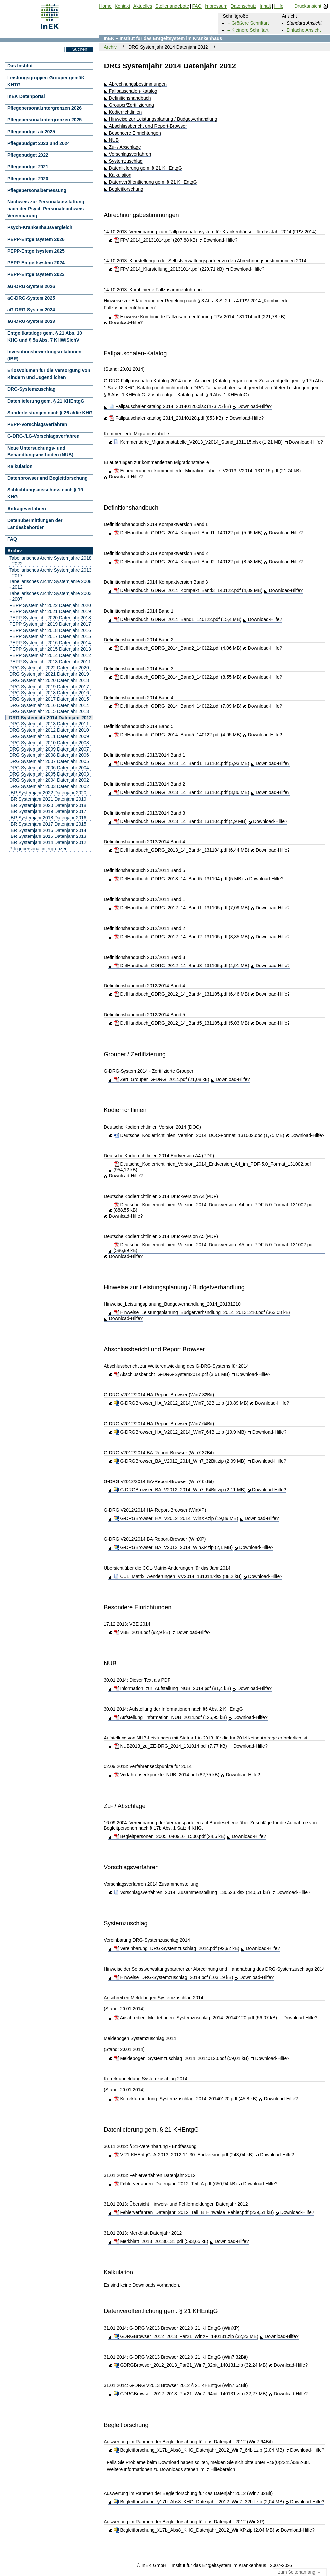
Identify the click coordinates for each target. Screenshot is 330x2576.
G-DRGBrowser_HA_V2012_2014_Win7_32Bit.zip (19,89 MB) (181, 1403)
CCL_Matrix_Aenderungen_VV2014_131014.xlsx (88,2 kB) (178, 1576)
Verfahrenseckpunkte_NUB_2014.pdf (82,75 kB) (167, 1774)
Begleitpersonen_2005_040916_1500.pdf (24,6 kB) (169, 1836)
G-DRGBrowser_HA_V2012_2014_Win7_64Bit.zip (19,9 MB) (180, 1432)
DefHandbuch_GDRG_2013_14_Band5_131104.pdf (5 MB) (178, 878)
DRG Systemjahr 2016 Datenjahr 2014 (49, 705)
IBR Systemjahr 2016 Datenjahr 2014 (47, 830)
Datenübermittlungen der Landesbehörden (34, 524)
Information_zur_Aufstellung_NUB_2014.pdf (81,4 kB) (172, 1688)
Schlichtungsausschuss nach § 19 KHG (45, 493)
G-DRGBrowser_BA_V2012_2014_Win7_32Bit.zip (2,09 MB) (180, 1461)
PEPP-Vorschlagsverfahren (37, 424)
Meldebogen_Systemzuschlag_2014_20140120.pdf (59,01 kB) (181, 2058)
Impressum (216, 6)
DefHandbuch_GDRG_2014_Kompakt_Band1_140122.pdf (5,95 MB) (188, 532)
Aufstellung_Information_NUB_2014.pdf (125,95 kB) (170, 1717)
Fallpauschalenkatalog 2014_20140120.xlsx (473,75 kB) (170, 406)
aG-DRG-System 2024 (31, 309)
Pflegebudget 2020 (27, 178)
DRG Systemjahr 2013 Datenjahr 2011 (49, 723)
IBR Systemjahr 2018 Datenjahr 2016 (47, 817)
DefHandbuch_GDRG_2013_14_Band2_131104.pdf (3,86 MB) (181, 792)
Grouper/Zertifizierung (131, 105)
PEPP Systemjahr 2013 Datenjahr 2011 (50, 661)
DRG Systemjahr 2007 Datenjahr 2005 (49, 761)
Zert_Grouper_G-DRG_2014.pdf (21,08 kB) (161, 1079)
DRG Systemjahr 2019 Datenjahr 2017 (49, 686)
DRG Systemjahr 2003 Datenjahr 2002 (49, 786)
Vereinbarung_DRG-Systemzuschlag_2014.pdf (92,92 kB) (176, 1948)
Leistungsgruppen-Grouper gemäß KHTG (45, 81)
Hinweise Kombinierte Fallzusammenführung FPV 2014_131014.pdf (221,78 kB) (200, 316)
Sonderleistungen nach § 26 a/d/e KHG (50, 412)
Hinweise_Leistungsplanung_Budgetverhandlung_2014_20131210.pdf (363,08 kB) (202, 1312)
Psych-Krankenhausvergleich (39, 227)
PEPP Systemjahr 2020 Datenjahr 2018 (50, 617)
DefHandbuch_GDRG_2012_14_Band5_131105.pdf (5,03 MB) (181, 1023)
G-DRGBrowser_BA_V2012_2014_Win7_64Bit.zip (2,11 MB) (180, 1489)
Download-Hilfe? (221, 240)
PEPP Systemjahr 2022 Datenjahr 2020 (50, 605)
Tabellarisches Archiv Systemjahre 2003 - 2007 (50, 596)
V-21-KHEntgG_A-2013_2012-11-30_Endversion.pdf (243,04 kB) (184, 2154)
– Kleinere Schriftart (247, 30)
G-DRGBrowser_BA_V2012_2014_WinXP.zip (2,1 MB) (173, 1547)
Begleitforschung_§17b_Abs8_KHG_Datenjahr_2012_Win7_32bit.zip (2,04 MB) (199, 2501)
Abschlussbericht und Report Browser (154, 1349)
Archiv (110, 47)
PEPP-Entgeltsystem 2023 (36, 274)
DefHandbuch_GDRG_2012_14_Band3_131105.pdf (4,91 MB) (181, 965)
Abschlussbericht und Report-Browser (148, 126)
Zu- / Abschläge (125, 147)
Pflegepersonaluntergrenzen (38, 848)
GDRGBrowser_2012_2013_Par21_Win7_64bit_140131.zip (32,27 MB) (190, 2393)
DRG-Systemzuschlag (31, 389)
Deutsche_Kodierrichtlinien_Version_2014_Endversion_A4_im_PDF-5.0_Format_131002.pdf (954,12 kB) (212, 1166)
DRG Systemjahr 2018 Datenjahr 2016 (49, 692)
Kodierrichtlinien (125, 112)
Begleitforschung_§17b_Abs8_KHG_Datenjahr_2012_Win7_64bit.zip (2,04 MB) (199, 2450)
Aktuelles (142, 6)
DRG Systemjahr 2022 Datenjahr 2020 (49, 667)
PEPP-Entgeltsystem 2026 (36, 239)
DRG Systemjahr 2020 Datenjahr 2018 (49, 680)
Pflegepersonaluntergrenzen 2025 (44, 119)
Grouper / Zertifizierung (135, 1054)
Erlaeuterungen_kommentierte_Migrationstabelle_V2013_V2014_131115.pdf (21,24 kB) (207, 470)
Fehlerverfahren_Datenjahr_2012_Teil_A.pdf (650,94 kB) (175, 2183)
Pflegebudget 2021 (27, 166)
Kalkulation (120, 175)
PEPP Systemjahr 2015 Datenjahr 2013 (50, 649)
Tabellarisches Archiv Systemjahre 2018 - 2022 (50, 560)
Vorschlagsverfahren (130, 154)
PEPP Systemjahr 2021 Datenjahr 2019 (50, 611)
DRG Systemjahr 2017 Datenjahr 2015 (49, 699)
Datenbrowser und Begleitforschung (47, 478)
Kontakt (122, 6)
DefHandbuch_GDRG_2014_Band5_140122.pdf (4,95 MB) (178, 734)
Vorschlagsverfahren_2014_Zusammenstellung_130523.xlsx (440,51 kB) (192, 1892)
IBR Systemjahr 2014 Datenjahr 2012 (47, 842)
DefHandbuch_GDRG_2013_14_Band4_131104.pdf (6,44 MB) (181, 850)
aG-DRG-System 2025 (31, 298)
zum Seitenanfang (300, 2572)
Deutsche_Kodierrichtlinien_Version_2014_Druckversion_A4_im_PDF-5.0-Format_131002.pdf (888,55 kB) (214, 1207)
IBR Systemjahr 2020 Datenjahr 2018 (47, 805)
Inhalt (265, 6)
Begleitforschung (126, 189)
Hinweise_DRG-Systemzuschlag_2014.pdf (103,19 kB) (173, 1977)
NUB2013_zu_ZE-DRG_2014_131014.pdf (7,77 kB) (170, 1746)
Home (105, 6)
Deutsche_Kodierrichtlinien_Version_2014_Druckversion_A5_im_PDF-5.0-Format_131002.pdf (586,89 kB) (214, 1247)
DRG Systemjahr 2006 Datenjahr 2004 (49, 767)
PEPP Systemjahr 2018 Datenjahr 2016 (50, 630)
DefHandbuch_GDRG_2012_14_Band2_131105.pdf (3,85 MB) (181, 936)
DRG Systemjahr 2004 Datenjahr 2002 (49, 780)
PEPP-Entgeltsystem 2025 (36, 251)
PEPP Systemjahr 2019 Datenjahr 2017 (50, 624)
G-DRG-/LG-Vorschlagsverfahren (43, 436)
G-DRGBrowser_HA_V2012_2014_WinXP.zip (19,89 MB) (176, 1518)
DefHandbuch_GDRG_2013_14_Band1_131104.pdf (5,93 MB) (181, 763)
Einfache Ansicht (304, 30)
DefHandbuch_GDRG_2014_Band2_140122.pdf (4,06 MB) (178, 648)
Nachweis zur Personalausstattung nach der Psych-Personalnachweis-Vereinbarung (46, 208)
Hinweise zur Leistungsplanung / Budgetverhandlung (163, 119)
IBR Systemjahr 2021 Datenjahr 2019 (47, 799)
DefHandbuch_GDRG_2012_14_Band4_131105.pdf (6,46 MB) (181, 994)
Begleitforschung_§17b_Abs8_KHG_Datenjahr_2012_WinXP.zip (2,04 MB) (194, 2530)
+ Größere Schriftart (248, 23)
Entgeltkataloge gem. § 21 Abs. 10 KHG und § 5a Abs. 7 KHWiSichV (44, 336)
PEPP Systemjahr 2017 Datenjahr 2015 (50, 636)
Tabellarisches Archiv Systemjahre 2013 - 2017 (50, 572)
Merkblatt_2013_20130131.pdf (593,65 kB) (161, 2241)
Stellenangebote (172, 6)
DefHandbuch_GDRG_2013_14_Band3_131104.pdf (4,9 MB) (180, 821)
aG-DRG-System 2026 (31, 286)
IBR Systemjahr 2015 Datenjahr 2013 (47, 836)
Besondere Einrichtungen (135, 133)
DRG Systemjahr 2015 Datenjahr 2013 (49, 711)
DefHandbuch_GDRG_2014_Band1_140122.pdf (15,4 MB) (178, 619)
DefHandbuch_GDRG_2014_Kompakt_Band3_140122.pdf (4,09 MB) (188, 590)
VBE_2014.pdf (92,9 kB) (142, 1632)
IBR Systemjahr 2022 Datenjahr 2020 (47, 792)
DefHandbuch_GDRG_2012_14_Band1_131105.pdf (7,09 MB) (181, 907)
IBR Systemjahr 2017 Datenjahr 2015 (47, 824)
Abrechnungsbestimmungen (138, 84)
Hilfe (278, 6)
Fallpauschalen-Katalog (133, 91)
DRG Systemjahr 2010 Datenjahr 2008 (49, 742)
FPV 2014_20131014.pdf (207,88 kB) (155, 240)
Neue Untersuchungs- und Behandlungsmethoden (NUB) (40, 451)
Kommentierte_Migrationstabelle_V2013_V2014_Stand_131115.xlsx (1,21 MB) (198, 442)
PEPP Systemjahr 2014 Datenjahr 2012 (50, 655)
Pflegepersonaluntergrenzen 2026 (44, 108)
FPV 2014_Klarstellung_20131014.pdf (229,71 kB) (169, 269)
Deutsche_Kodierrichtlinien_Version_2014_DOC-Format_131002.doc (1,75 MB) (199, 1135)
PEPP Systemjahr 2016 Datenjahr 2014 (50, 642)
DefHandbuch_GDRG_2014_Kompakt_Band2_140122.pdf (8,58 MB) (188, 561)
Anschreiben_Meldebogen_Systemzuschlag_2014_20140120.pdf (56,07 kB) (195, 2017)
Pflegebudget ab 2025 (31, 131)
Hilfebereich (222, 2469)
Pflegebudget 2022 (27, 155)
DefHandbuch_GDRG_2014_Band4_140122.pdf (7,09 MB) (178, 705)
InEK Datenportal (26, 96)
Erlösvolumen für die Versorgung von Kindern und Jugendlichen (48, 374)
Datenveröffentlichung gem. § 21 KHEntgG (153, 182)
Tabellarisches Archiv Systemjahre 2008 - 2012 (50, 584)
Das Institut (20, 65)
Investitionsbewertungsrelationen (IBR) (44, 355)
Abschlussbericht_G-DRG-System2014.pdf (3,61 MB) (172, 1374)
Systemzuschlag (126, 161)
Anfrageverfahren (26, 508)
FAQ (12, 539)
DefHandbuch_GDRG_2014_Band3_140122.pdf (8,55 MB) (178, 677)
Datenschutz (244, 6)
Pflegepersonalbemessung (36, 190)
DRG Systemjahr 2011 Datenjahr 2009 (49, 736)
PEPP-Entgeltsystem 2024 (36, 262)
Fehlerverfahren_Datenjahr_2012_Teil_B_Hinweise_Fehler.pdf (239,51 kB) (194, 2212)
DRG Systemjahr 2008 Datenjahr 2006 (49, 755)
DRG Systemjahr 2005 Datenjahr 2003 (49, 774)
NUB (114, 140)
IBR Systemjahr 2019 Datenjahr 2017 (47, 811)
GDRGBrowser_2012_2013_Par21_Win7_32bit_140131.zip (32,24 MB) (190, 2365)
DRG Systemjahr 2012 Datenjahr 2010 (49, 730)
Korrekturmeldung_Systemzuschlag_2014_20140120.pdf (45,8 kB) (186, 2098)
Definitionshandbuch (130, 98)
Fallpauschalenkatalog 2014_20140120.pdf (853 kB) (166, 418)
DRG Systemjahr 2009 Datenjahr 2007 (49, 749)
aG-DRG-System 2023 (31, 321)
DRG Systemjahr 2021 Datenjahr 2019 (49, 674)
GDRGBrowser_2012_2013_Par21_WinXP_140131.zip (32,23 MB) (186, 2336)
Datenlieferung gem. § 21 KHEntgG (145, 168)
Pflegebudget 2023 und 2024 (38, 143)
